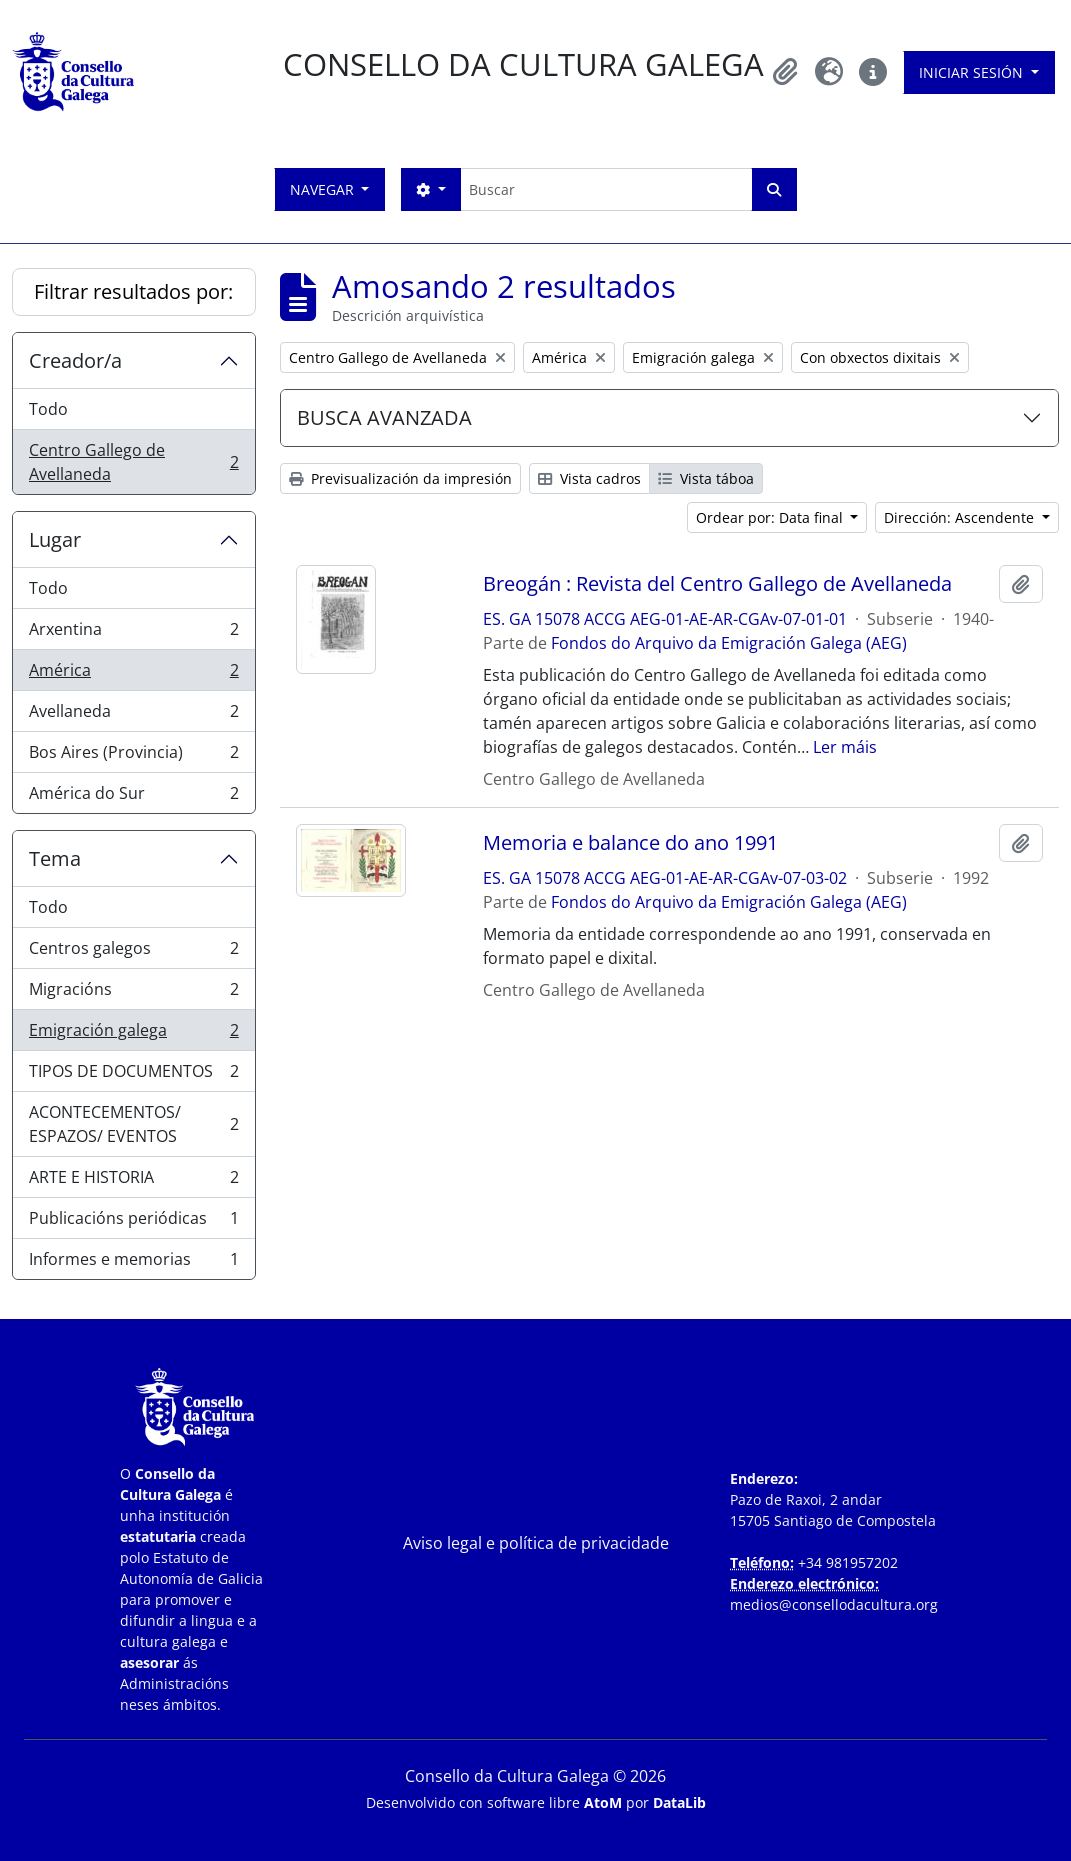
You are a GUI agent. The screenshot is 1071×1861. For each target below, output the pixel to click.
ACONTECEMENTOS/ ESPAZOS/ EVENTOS (133, 1124)
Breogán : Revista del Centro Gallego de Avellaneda (717, 584)
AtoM (603, 1802)
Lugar (55, 539)
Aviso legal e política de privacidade (536, 1543)
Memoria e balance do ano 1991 (630, 843)
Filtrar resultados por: (133, 291)
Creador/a (75, 360)
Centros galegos (133, 952)
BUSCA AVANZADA (384, 417)
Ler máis (845, 747)
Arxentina (133, 633)
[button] (785, 72)
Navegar (324, 189)
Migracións (133, 993)
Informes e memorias (133, 1263)
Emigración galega (133, 1034)
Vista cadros (589, 478)
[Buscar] (606, 189)
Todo (48, 409)
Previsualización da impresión (400, 478)
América (133, 674)
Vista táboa (706, 478)
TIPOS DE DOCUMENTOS (133, 1075)
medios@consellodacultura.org (834, 1604)
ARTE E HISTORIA (133, 1181)
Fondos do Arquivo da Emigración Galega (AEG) (729, 643)
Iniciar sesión (973, 72)
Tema (55, 858)
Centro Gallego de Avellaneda (133, 462)
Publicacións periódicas (133, 1222)
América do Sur (133, 797)
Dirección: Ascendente (961, 517)
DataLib (679, 1802)
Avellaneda (133, 715)
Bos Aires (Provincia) (133, 756)
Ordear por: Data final (771, 517)
